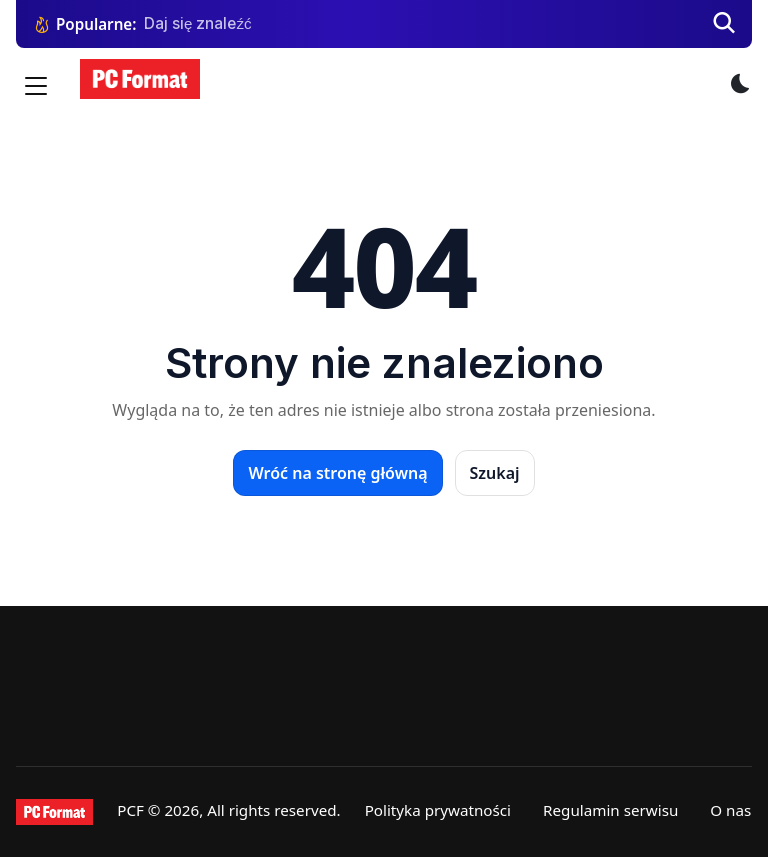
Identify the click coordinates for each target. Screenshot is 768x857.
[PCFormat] (54, 812)
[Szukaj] (724, 24)
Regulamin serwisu (610, 810)
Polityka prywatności (438, 810)
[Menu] (36, 86)
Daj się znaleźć (198, 23)
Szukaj (495, 473)
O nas (730, 810)
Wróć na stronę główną (337, 473)
